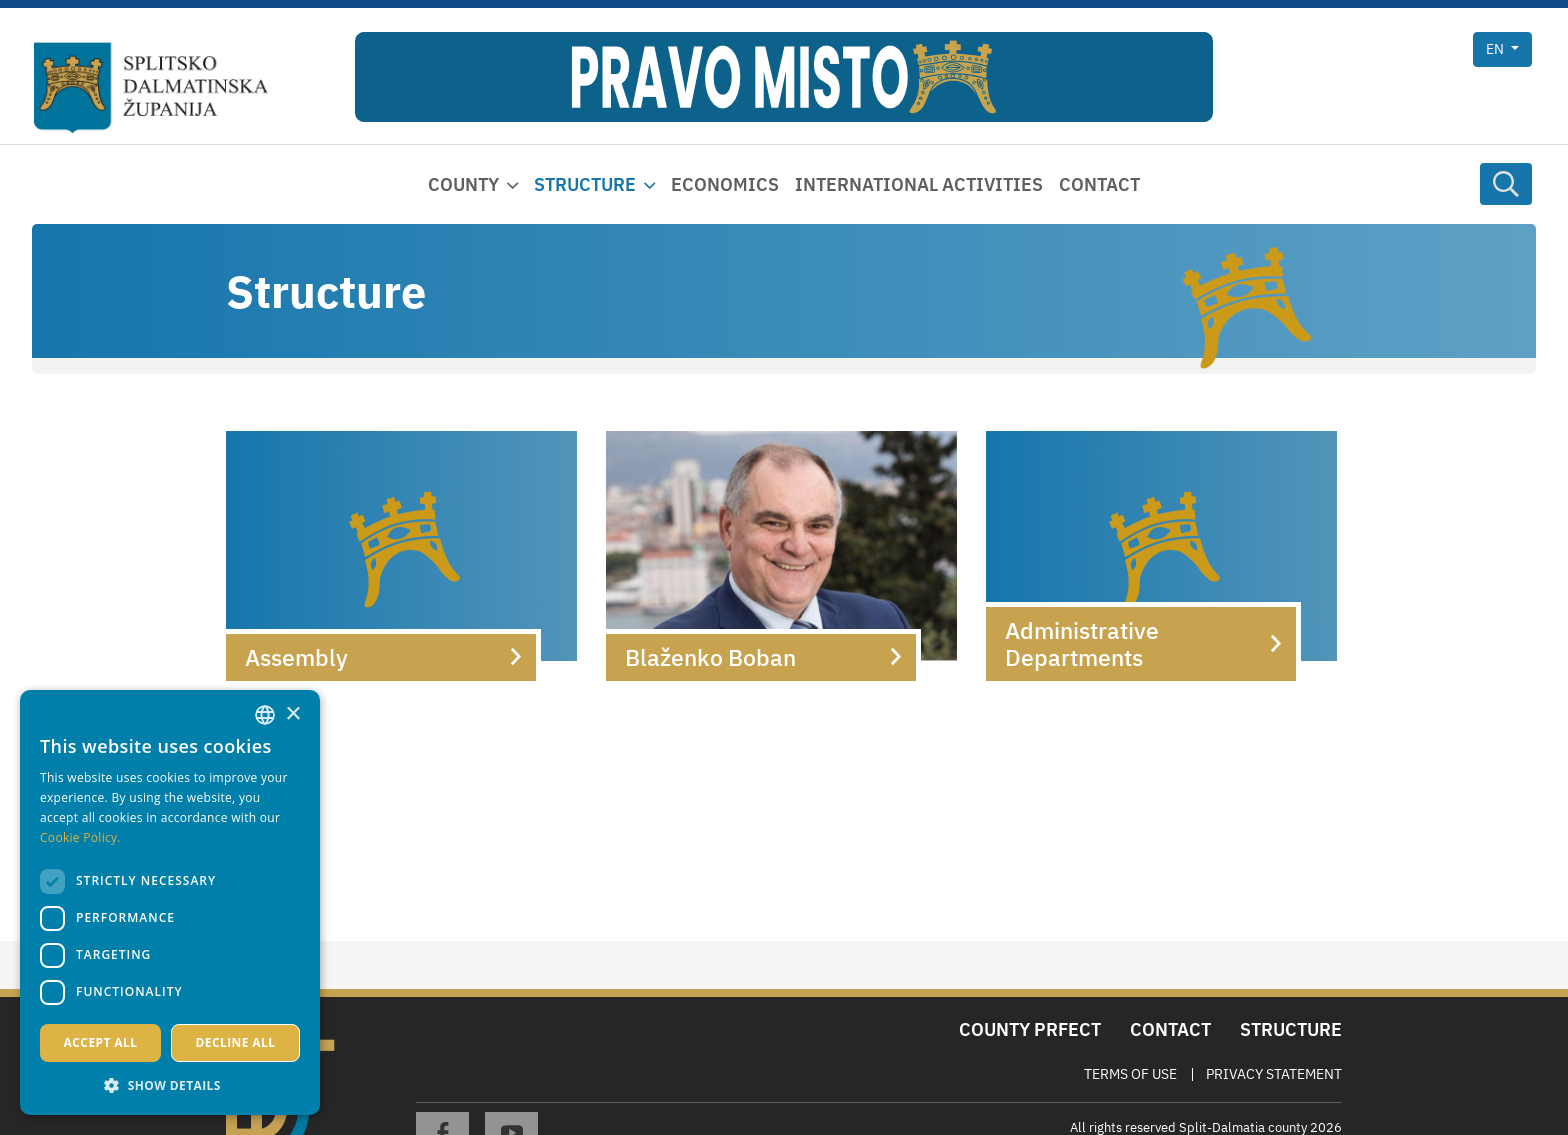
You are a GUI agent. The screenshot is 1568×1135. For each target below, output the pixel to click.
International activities (919, 184)
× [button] (292, 714)
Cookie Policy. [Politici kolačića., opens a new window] (80, 837)
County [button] (463, 184)
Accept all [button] (101, 1042)
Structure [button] (585, 184)
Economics (725, 184)
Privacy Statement (1274, 1074)
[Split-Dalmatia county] (151, 88)
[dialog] (170, 902)
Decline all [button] (236, 1042)
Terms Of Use (1130, 1074)
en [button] (1496, 49)
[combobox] (265, 715)
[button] (170, 1085)
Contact (1099, 184)
